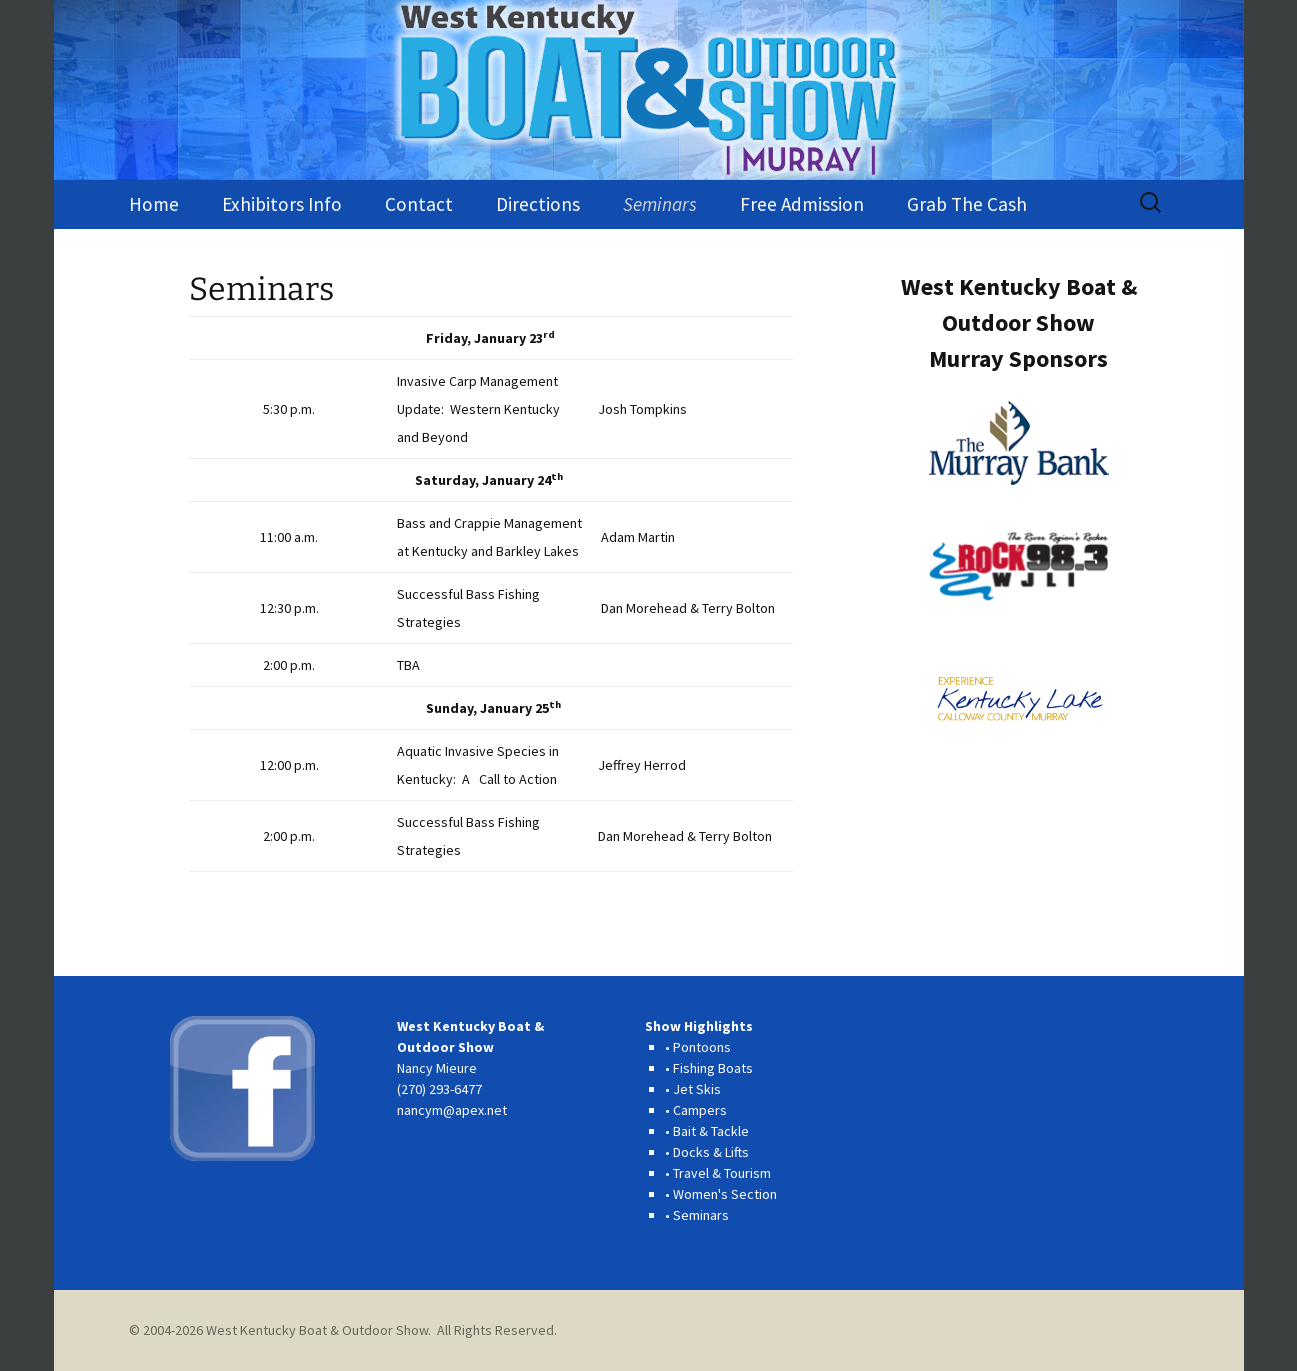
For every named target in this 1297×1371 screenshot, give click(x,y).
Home (154, 204)
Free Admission (802, 204)
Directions (538, 204)
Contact (419, 204)
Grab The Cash (967, 204)
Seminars (660, 204)
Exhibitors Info (282, 204)
